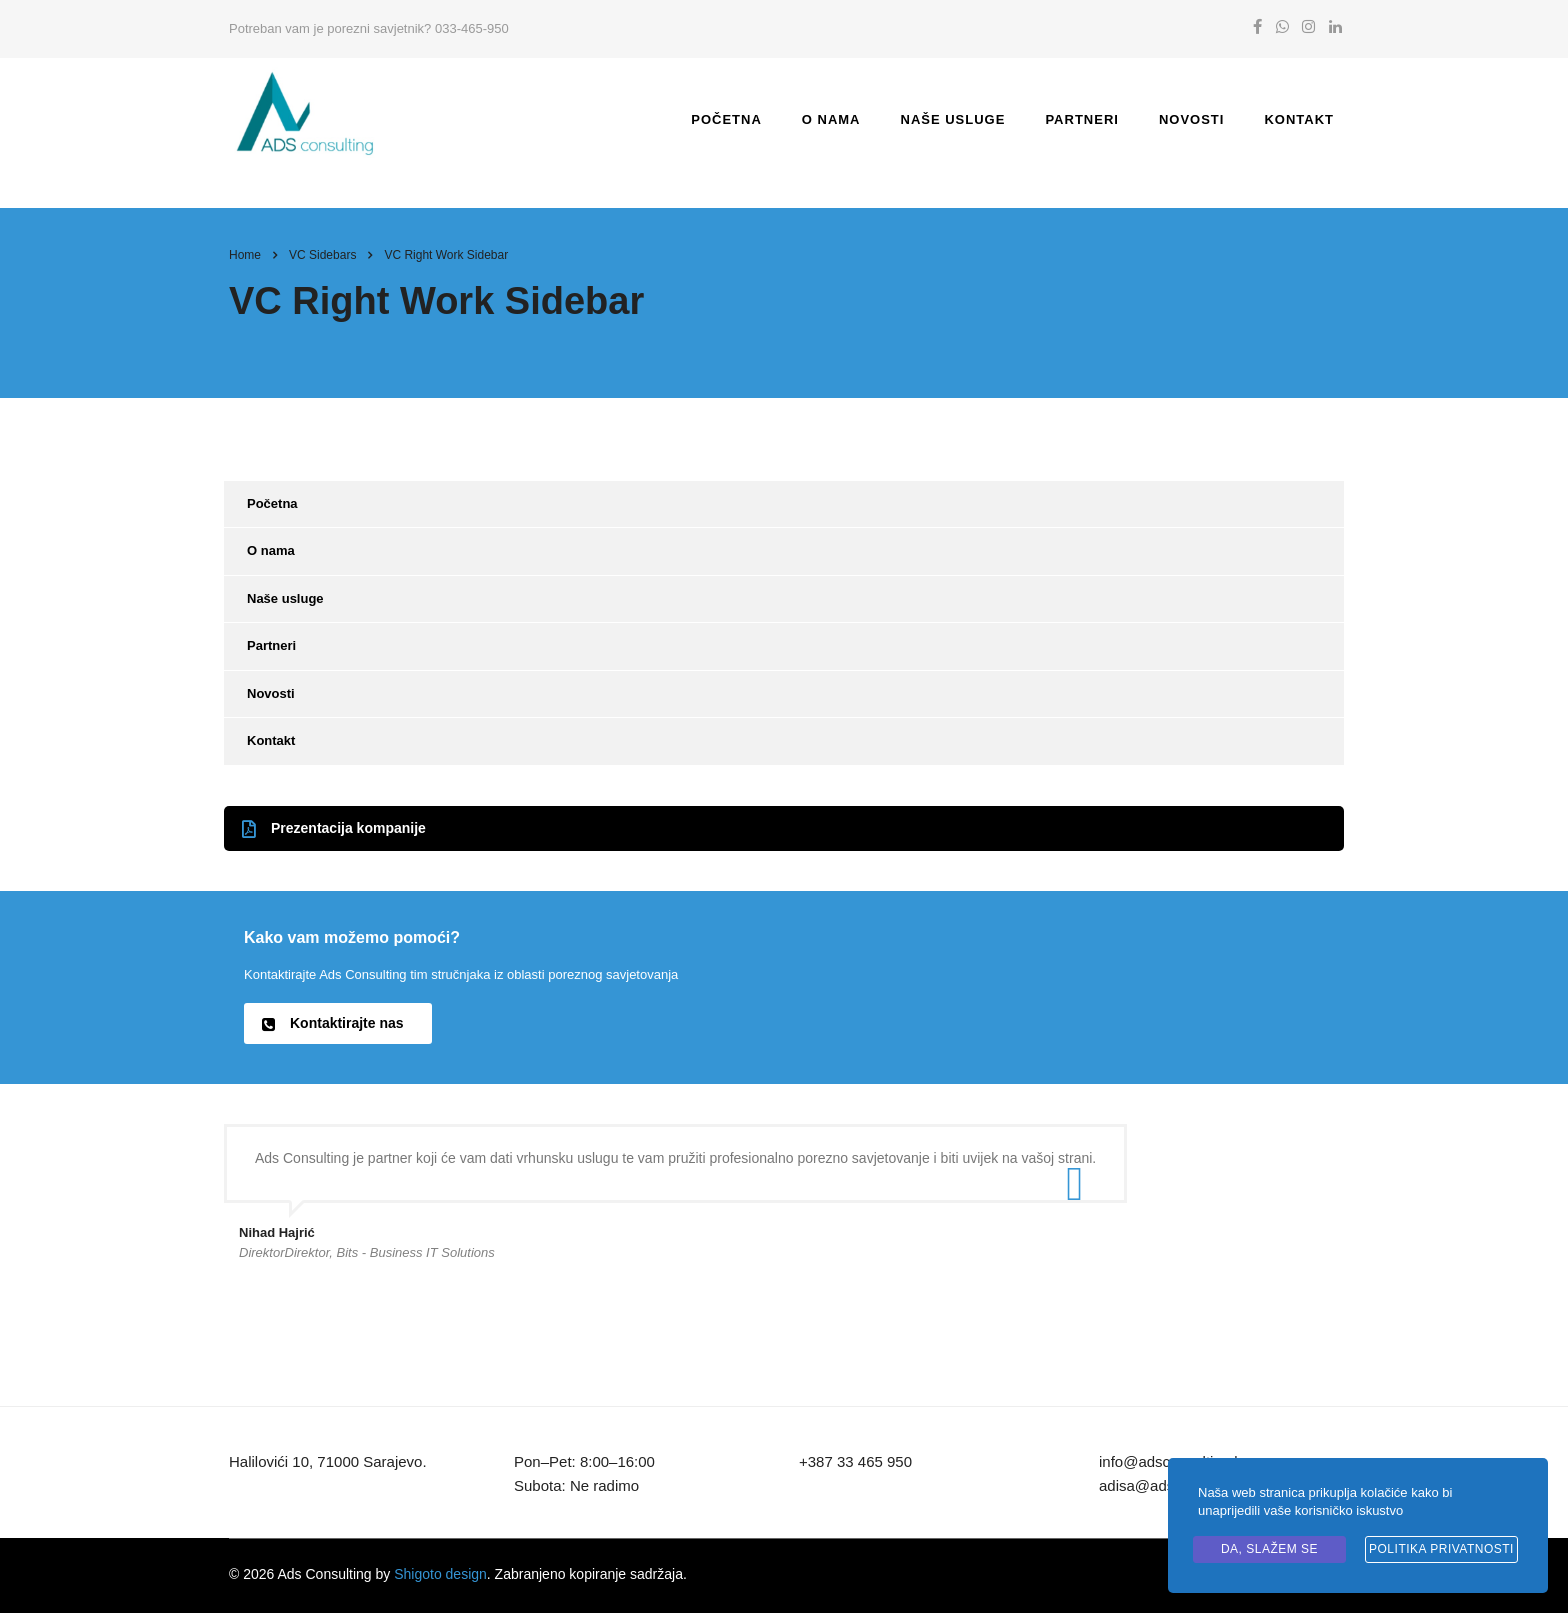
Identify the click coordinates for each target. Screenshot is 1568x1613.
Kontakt (1299, 119)
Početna (726, 119)
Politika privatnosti (1441, 1549)
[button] (784, 828)
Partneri (1081, 119)
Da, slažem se (1269, 1549)
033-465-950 (472, 28)
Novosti (1192, 119)
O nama (831, 119)
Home (245, 255)
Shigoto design (440, 1574)
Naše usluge (953, 119)
